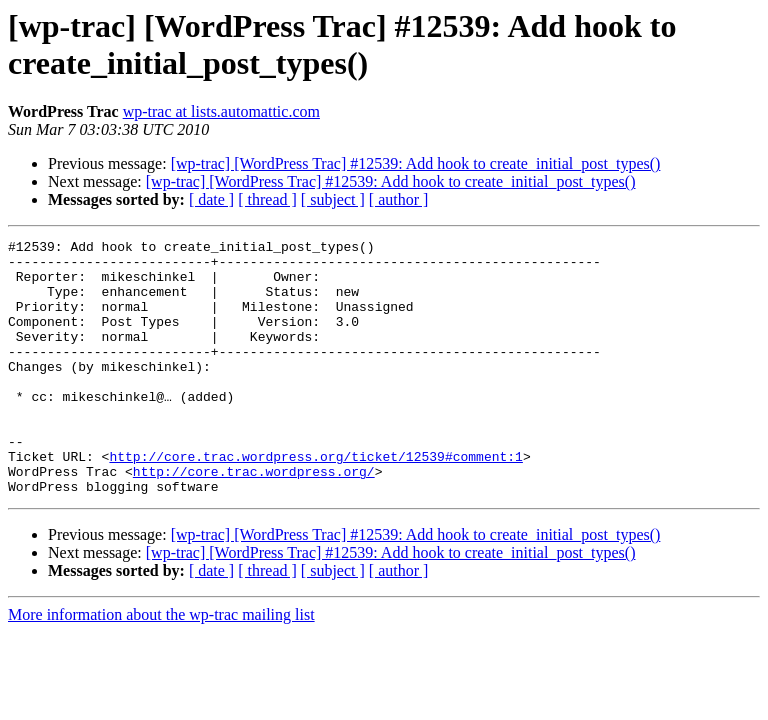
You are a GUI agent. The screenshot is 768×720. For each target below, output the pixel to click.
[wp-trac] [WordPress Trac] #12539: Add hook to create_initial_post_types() (416, 163)
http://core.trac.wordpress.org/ (254, 519)
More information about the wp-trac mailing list (161, 665)
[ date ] (211, 199)
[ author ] (399, 199)
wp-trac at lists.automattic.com (221, 111)
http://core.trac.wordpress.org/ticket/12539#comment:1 (315, 501)
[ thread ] (267, 199)
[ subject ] (333, 199)
